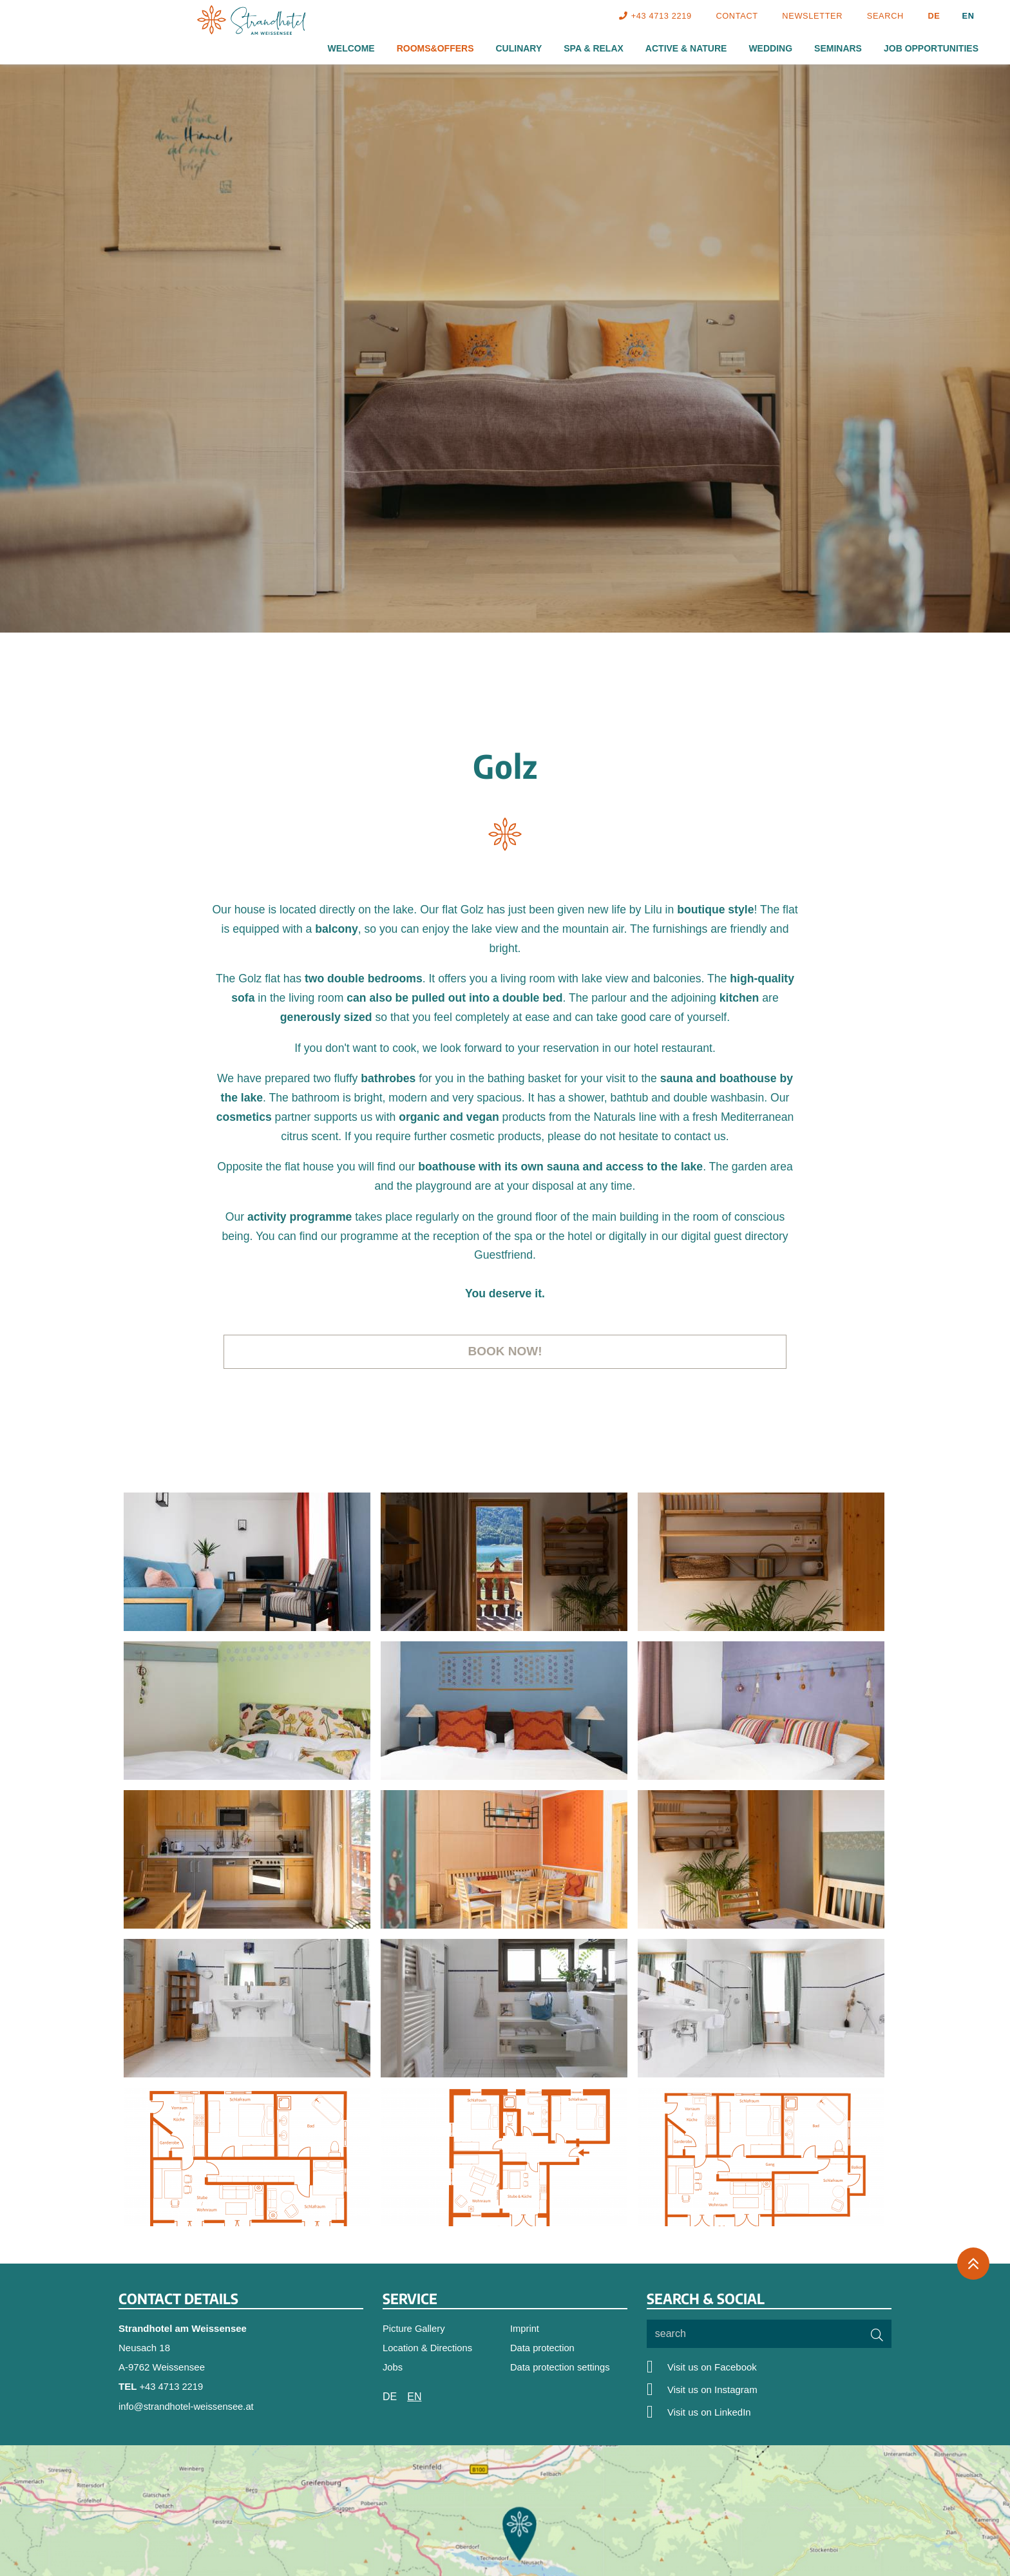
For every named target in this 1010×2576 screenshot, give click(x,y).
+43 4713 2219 (172, 2386)
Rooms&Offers (435, 48)
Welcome (351, 48)
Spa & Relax (594, 48)
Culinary (518, 48)
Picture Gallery (414, 2328)
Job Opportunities (931, 48)
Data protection (543, 2348)
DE (934, 16)
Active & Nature (686, 48)
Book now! (504, 1351)
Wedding (770, 48)
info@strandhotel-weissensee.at (187, 2406)
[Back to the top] (973, 2265)
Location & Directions (428, 2348)
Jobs (393, 2367)
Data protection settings (561, 2367)
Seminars (838, 48)
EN (968, 16)
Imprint (525, 2328)
